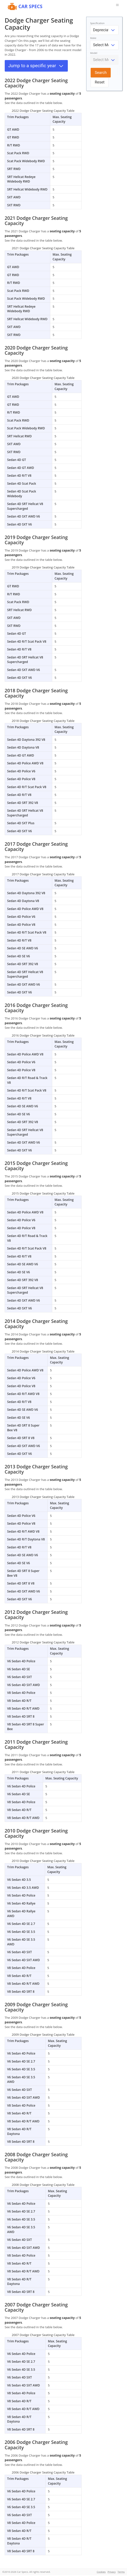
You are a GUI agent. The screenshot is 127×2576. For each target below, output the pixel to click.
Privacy (112, 2571)
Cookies (101, 2571)
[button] (117, 5)
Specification (97, 23)
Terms (121, 2571)
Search (101, 72)
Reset (100, 82)
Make (93, 38)
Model (93, 53)
